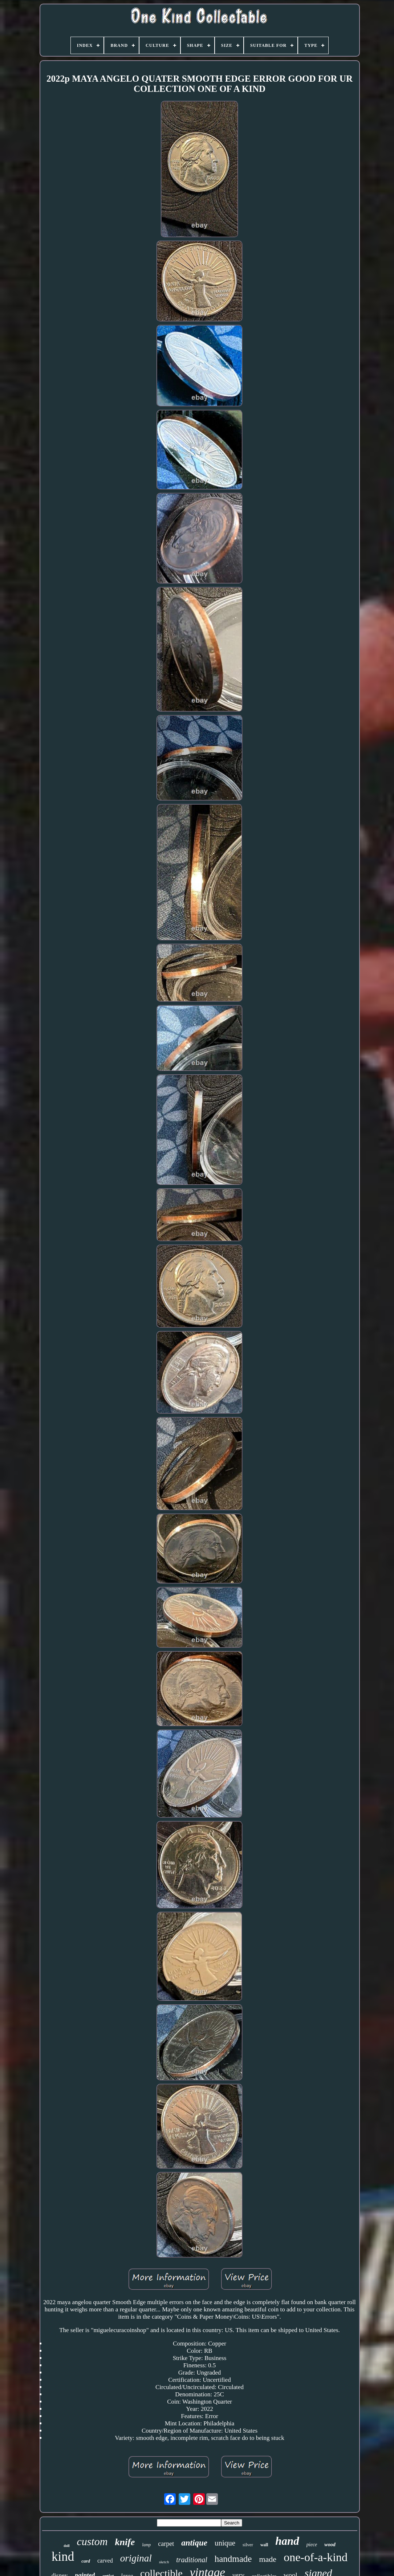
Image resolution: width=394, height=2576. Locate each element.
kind (63, 2557)
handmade (233, 2559)
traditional (191, 2560)
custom (92, 2541)
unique (225, 2543)
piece (311, 2544)
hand (287, 2541)
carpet (166, 2543)
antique (194, 2542)
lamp (146, 2544)
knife (125, 2542)
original (136, 2558)
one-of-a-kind (316, 2557)
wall (264, 2544)
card (85, 2561)
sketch (164, 2562)
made (267, 2559)
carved (105, 2560)
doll (66, 2546)
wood (329, 2544)
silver (248, 2544)
